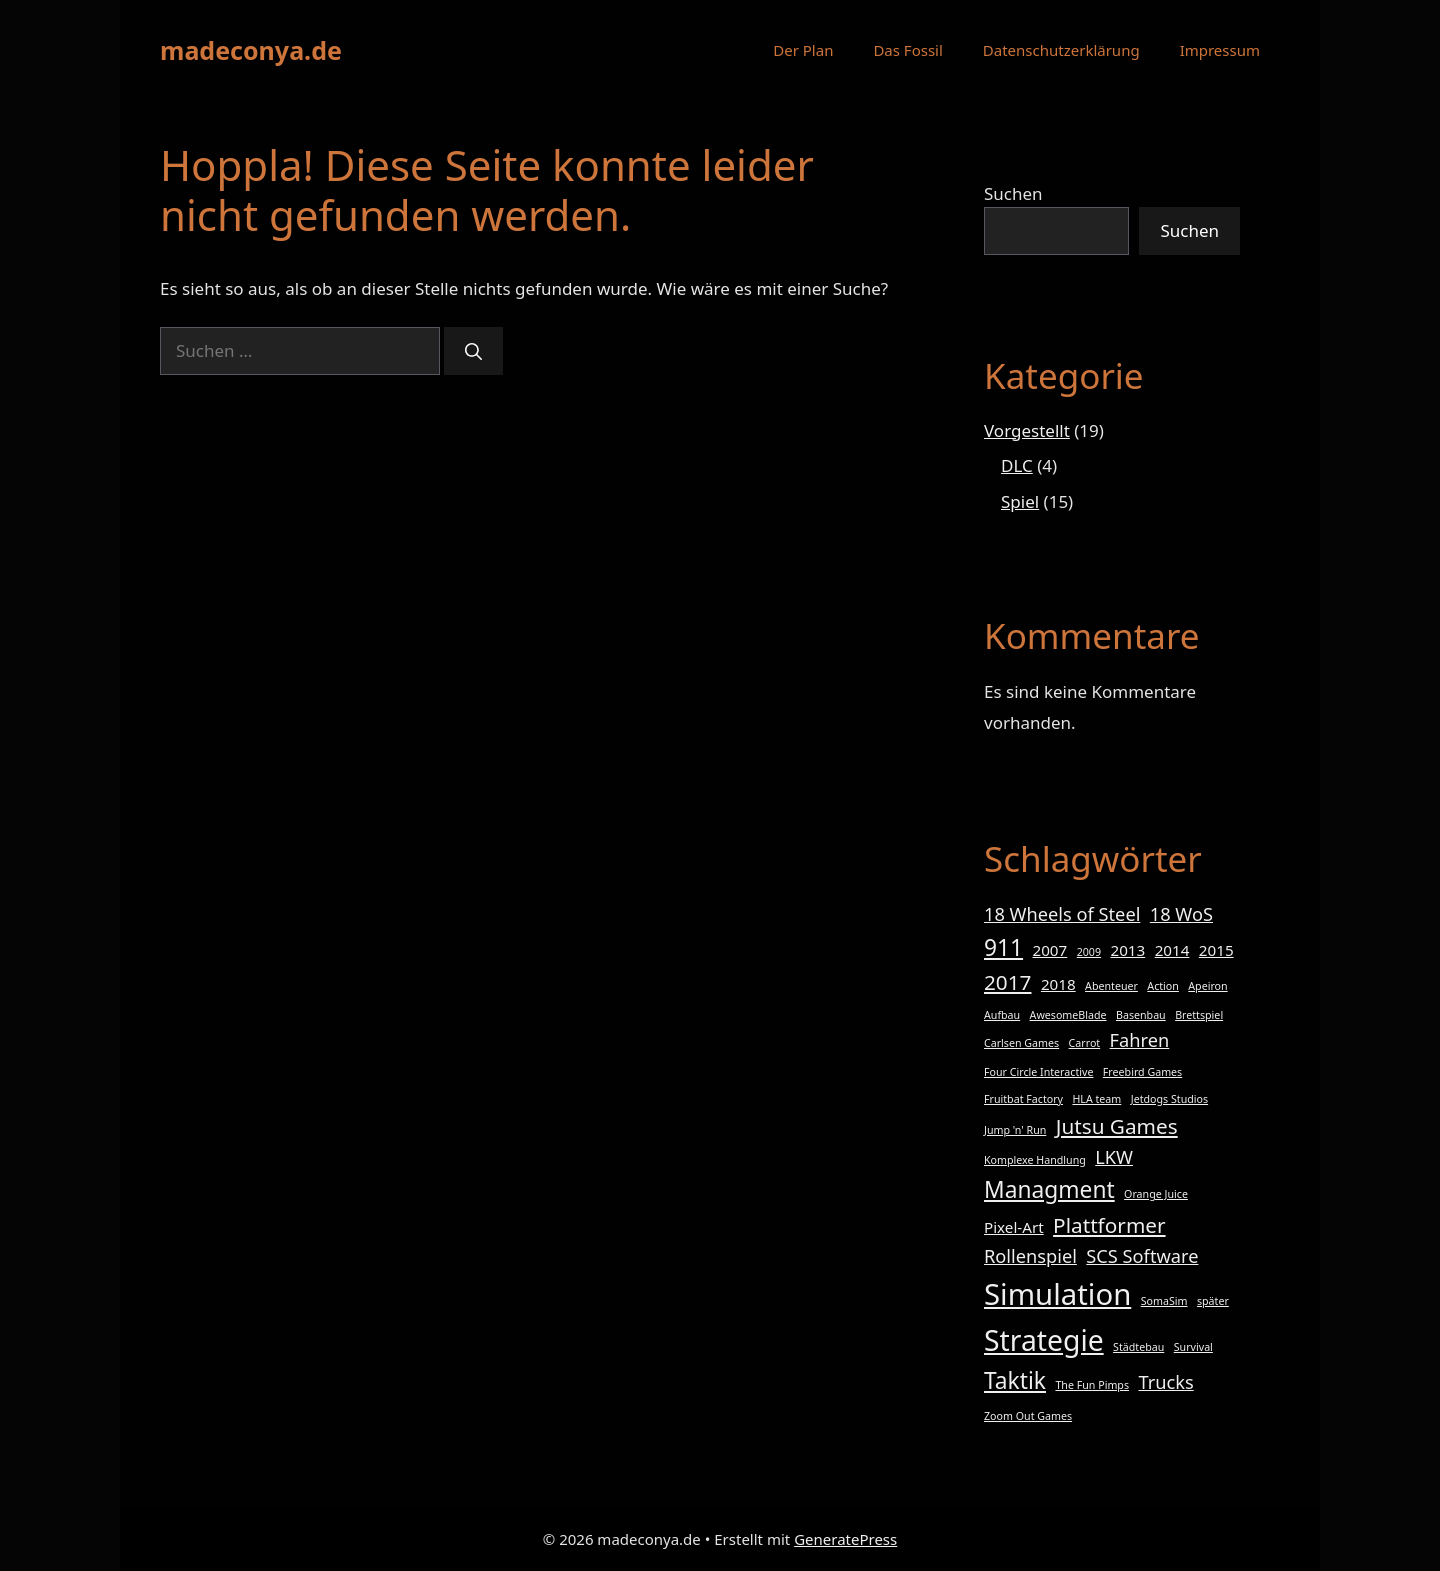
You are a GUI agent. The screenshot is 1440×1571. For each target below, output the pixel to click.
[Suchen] (473, 351)
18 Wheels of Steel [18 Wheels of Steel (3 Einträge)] (1062, 914)
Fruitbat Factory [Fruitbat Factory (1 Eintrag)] (1023, 1099)
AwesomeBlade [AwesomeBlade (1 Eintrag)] (1068, 1015)
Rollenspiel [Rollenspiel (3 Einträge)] (1030, 1256)
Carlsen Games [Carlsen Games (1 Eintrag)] (1021, 1043)
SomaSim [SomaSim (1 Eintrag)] (1164, 1301)
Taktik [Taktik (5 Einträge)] (1015, 1380)
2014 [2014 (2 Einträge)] (1172, 950)
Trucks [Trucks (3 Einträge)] (1165, 1382)
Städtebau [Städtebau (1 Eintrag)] (1138, 1347)
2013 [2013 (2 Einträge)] (1127, 950)
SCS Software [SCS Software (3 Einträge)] (1142, 1256)
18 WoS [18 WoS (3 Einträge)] (1181, 914)
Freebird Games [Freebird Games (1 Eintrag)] (1142, 1072)
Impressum (1220, 50)
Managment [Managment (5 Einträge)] (1049, 1189)
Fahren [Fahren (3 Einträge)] (1140, 1040)
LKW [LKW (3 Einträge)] (1114, 1157)
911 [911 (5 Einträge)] (1003, 947)
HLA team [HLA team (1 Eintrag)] (1096, 1099)
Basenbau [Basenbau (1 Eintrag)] (1141, 1015)
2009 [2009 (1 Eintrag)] (1089, 952)
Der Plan (803, 50)
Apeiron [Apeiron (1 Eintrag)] (1207, 986)
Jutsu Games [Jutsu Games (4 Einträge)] (1117, 1126)
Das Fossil (907, 50)
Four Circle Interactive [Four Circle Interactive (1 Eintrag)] (1038, 1072)
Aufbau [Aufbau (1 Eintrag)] (1002, 1015)
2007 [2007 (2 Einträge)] (1050, 950)
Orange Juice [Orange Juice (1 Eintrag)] (1156, 1194)
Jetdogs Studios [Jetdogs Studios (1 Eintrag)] (1169, 1099)
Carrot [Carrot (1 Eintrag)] (1085, 1043)
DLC (1017, 465)
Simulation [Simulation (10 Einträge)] (1057, 1294)
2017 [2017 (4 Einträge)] (1007, 982)
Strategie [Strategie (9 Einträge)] (1044, 1340)
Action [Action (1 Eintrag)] (1163, 986)
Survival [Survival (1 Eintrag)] (1193, 1347)
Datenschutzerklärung (1061, 50)
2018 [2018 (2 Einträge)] (1058, 984)
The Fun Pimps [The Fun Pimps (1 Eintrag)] (1092, 1385)
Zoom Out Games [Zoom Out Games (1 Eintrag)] (1028, 1416)
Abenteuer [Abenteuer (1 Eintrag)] (1111, 986)
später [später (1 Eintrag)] (1213, 1301)
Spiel (1020, 501)
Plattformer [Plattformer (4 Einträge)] (1109, 1225)
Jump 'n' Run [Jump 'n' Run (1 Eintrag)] (1015, 1130)
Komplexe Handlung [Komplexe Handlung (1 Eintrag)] (1035, 1160)
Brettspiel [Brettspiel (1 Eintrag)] (1199, 1015)
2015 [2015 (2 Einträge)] (1216, 950)
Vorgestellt (1027, 430)
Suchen (1013, 193)
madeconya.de (251, 50)
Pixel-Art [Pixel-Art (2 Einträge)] (1014, 1227)
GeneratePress (845, 1539)
